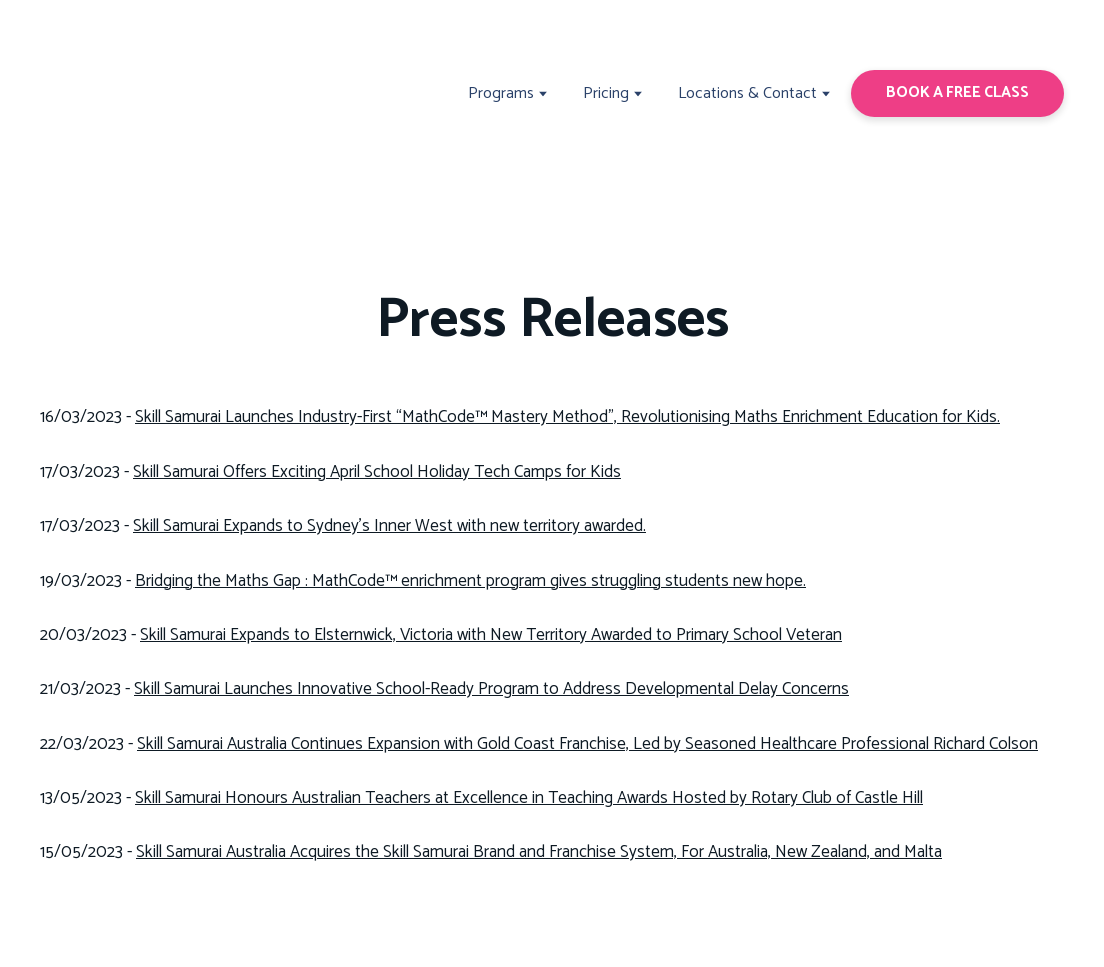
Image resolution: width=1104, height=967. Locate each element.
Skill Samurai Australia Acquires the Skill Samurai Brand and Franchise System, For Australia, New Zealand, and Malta (539, 852)
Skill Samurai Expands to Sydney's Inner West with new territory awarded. (389, 526)
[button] (957, 93)
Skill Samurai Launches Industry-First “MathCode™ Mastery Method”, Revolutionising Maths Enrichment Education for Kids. (567, 417)
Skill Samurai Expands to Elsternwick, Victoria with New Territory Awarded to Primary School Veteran (491, 635)
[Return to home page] (114, 93)
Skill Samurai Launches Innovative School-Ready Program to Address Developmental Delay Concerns (491, 689)
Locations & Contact (747, 93)
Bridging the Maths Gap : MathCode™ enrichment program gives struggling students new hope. (470, 581)
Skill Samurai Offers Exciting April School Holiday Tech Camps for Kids (377, 472)
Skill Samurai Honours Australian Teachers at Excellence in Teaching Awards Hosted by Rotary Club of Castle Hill (529, 798)
